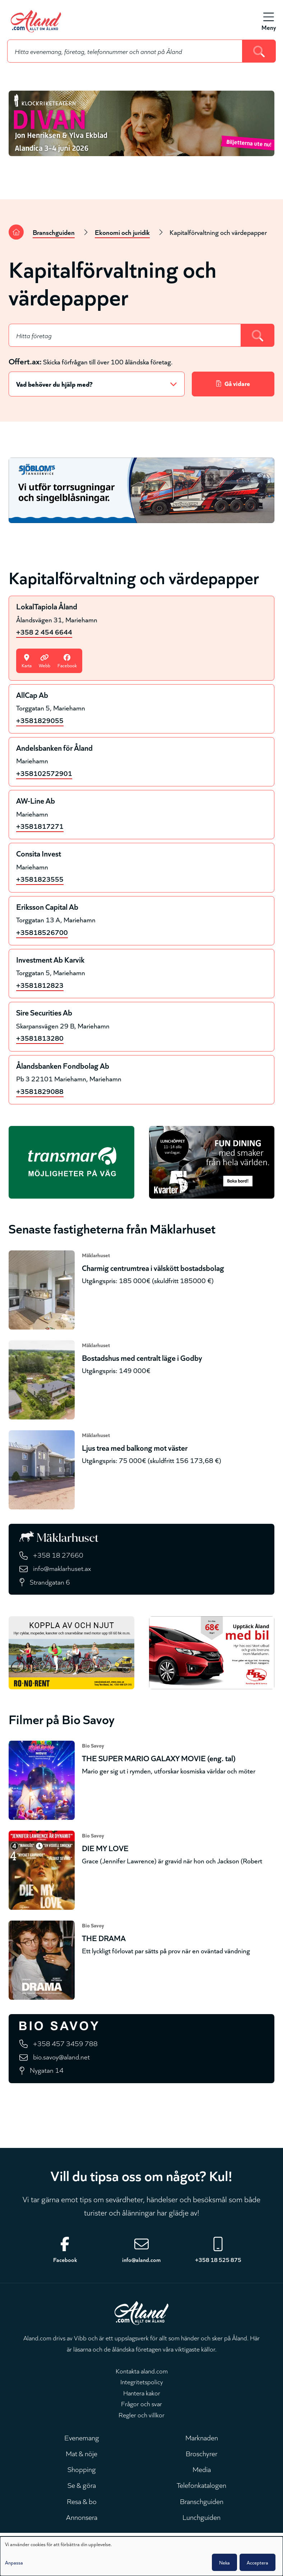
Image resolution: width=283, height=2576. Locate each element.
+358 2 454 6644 (44, 631)
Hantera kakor (141, 2392)
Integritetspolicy (141, 2381)
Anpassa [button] (14, 2562)
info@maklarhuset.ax (62, 1568)
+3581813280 (40, 1037)
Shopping (82, 2469)
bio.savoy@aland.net (61, 2056)
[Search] (259, 51)
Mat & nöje (81, 2453)
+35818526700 (42, 932)
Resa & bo (82, 2501)
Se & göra (82, 2485)
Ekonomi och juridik (122, 232)
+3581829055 (40, 720)
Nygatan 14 (47, 2070)
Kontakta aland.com (142, 2370)
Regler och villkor (141, 2414)
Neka (224, 2562)
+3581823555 (40, 878)
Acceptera (257, 2562)
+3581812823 (40, 985)
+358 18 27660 (58, 1554)
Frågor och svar (141, 2403)
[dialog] (141, 2556)
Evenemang (81, 2437)
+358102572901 (44, 773)
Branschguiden (54, 232)
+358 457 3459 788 (65, 2043)
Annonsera (81, 2517)
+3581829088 (40, 1091)
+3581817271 (40, 826)
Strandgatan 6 (50, 1581)
